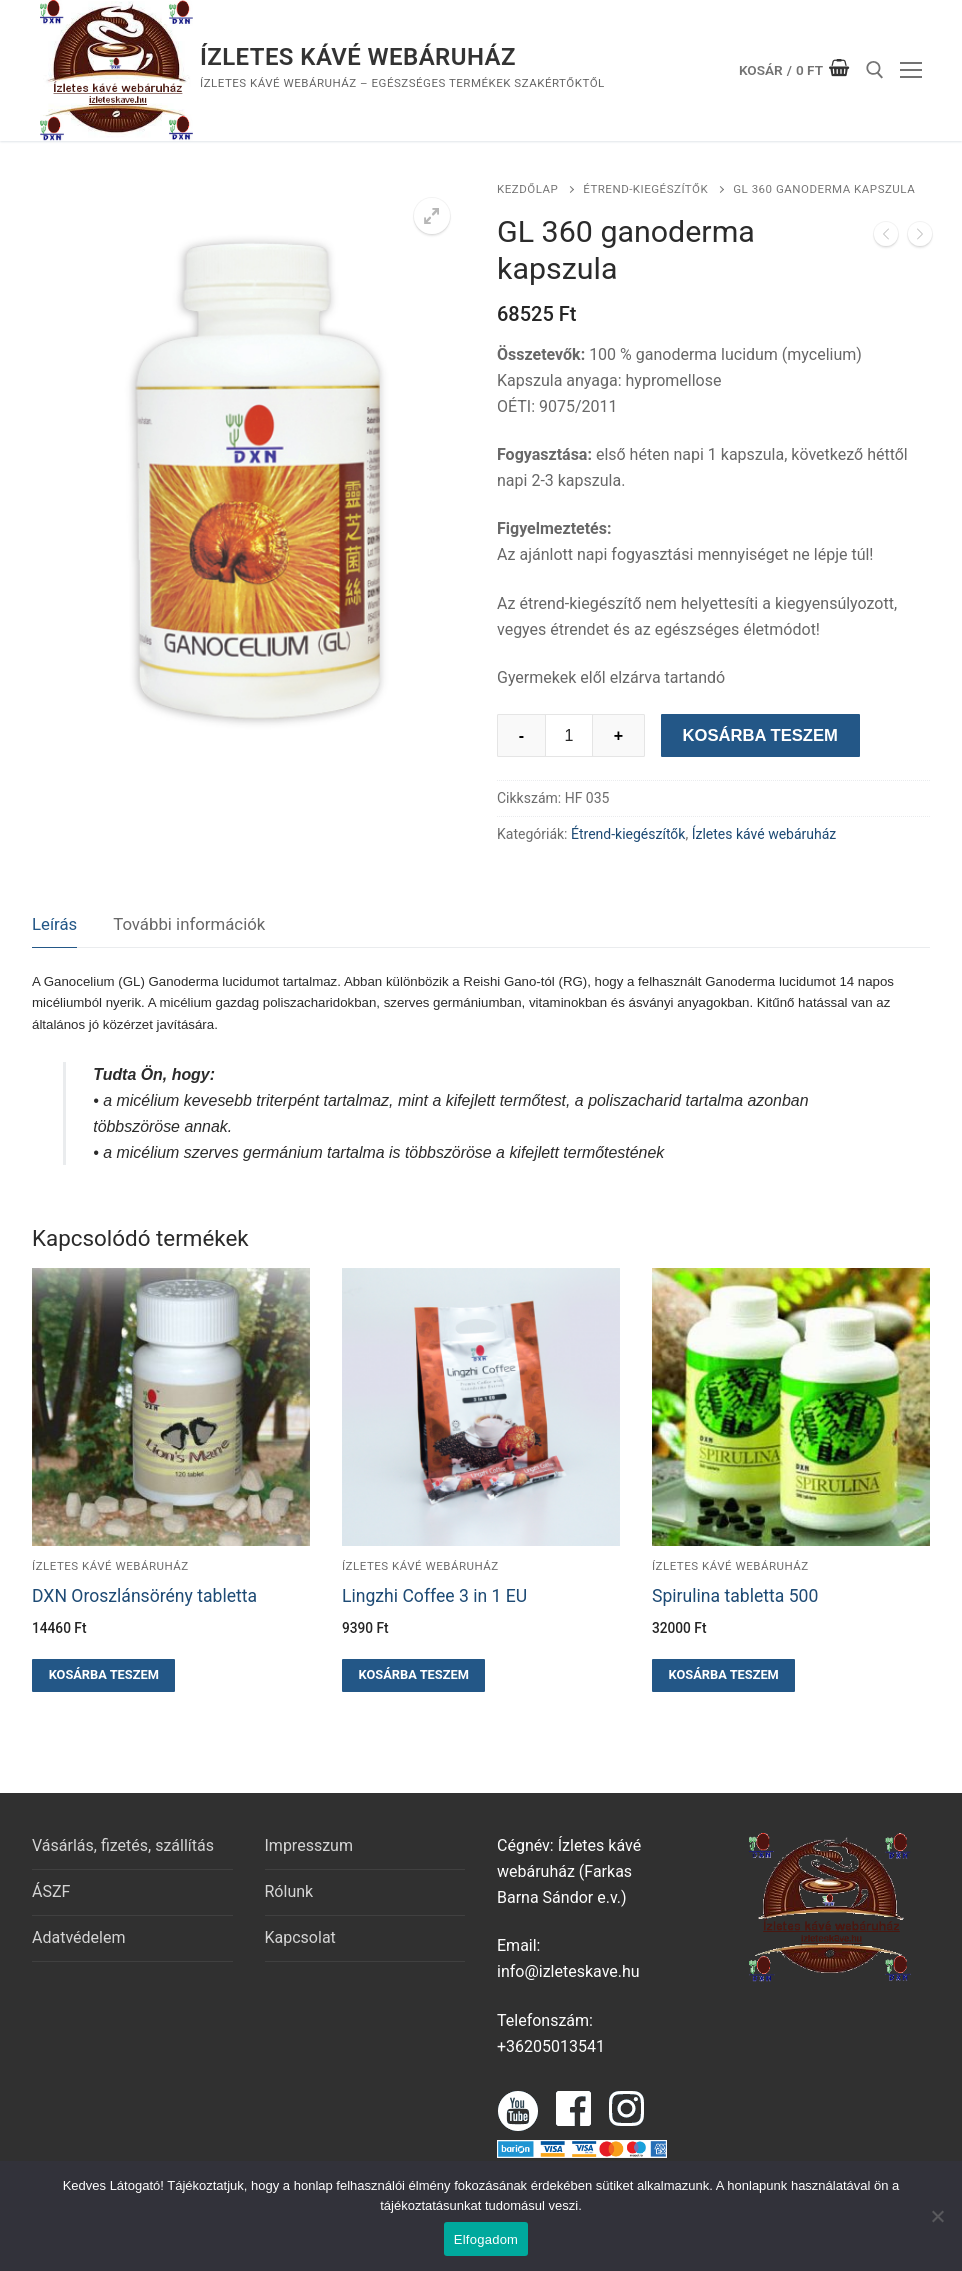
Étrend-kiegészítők (645, 189)
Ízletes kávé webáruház (358, 57)
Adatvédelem (78, 1937)
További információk (189, 924)
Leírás (54, 924)
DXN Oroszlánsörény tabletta (144, 1596)
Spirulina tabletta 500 (735, 1596)
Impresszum (309, 1845)
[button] (432, 216)
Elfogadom (486, 2239)
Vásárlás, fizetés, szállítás (123, 1845)
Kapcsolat (300, 1937)
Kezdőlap (527, 189)
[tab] (54, 925)
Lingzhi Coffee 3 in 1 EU (434, 1596)
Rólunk (289, 1891)
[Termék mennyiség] (569, 736)
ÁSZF (51, 1891)
